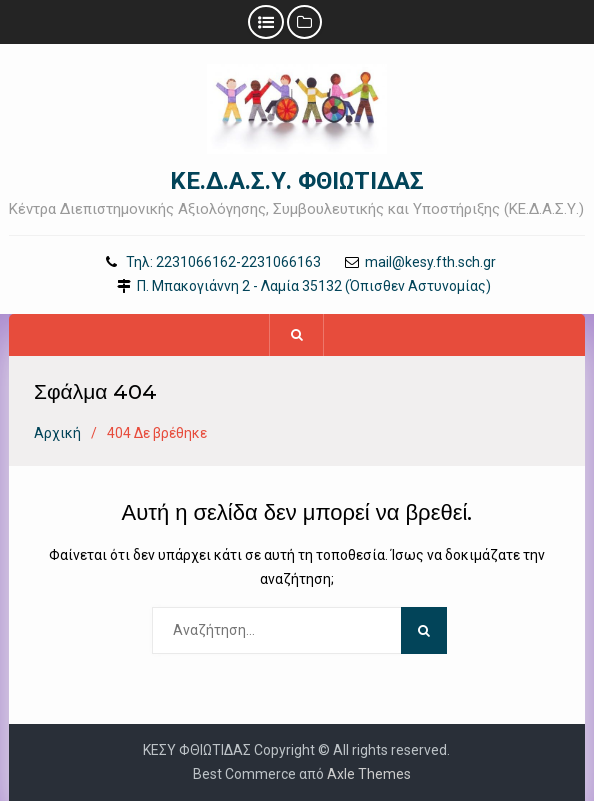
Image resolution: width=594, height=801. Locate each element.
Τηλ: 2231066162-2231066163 (223, 262)
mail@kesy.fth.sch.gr (430, 262)
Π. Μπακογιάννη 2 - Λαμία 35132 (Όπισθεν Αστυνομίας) (314, 286)
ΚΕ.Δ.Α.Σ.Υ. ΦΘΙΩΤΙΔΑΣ (297, 181)
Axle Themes (369, 774)
